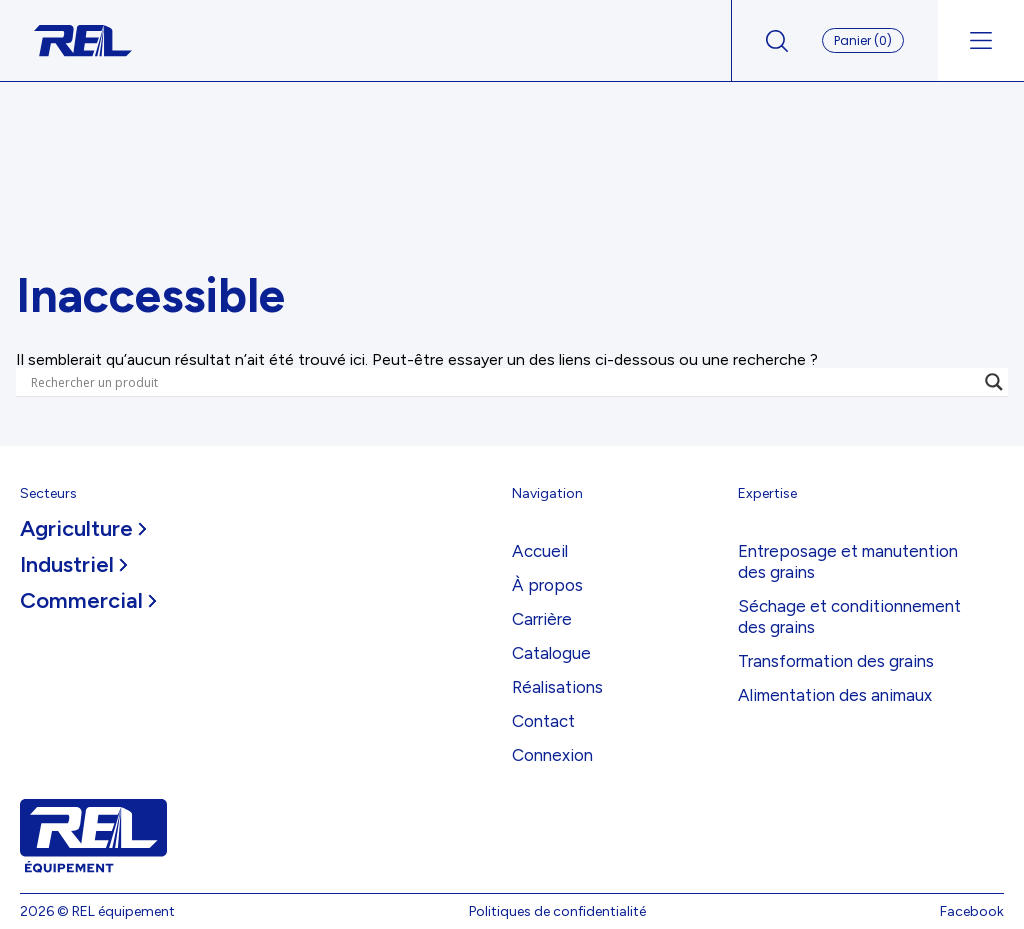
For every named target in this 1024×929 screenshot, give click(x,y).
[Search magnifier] (994, 382)
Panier (863, 40)
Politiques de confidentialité (557, 911)
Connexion (552, 755)
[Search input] (503, 382)
